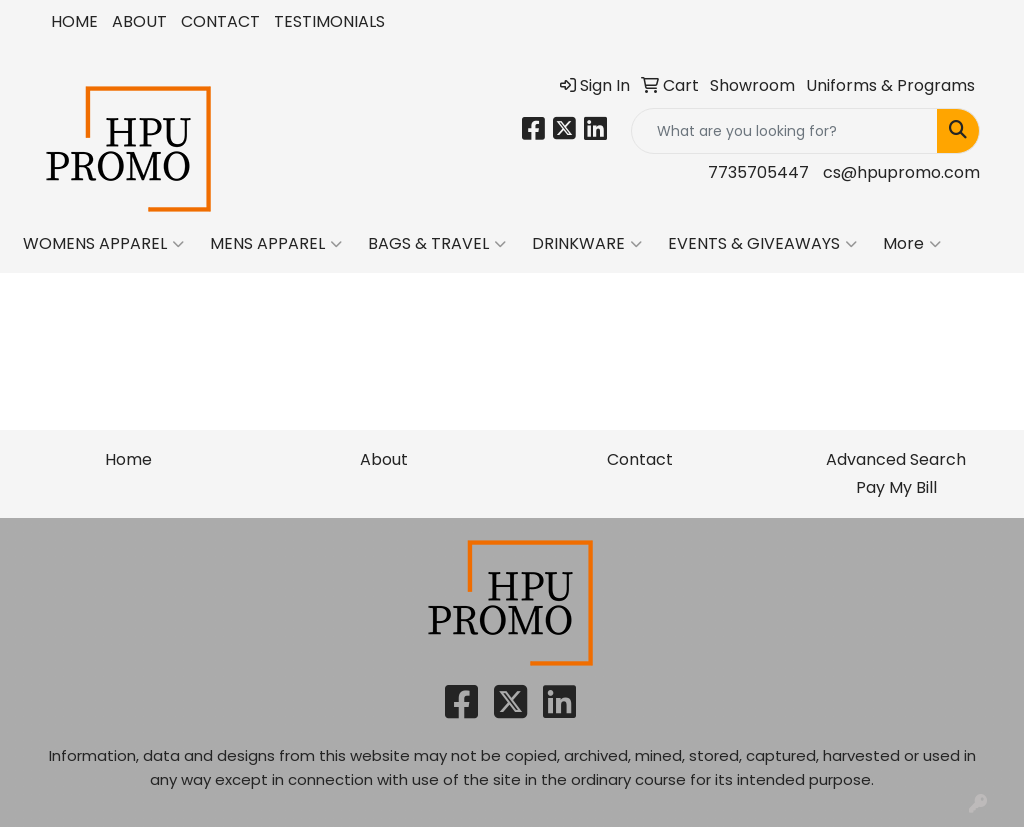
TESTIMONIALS (329, 21)
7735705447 (758, 172)
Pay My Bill (896, 487)
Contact (640, 459)
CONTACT (220, 21)
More (912, 244)
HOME (74, 21)
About (384, 459)
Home (128, 459)
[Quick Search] (784, 131)
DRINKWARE (587, 244)
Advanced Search (896, 459)
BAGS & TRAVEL (437, 244)
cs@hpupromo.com (901, 172)
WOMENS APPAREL (103, 244)
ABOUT (139, 21)
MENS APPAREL (276, 244)
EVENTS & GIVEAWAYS (762, 244)
